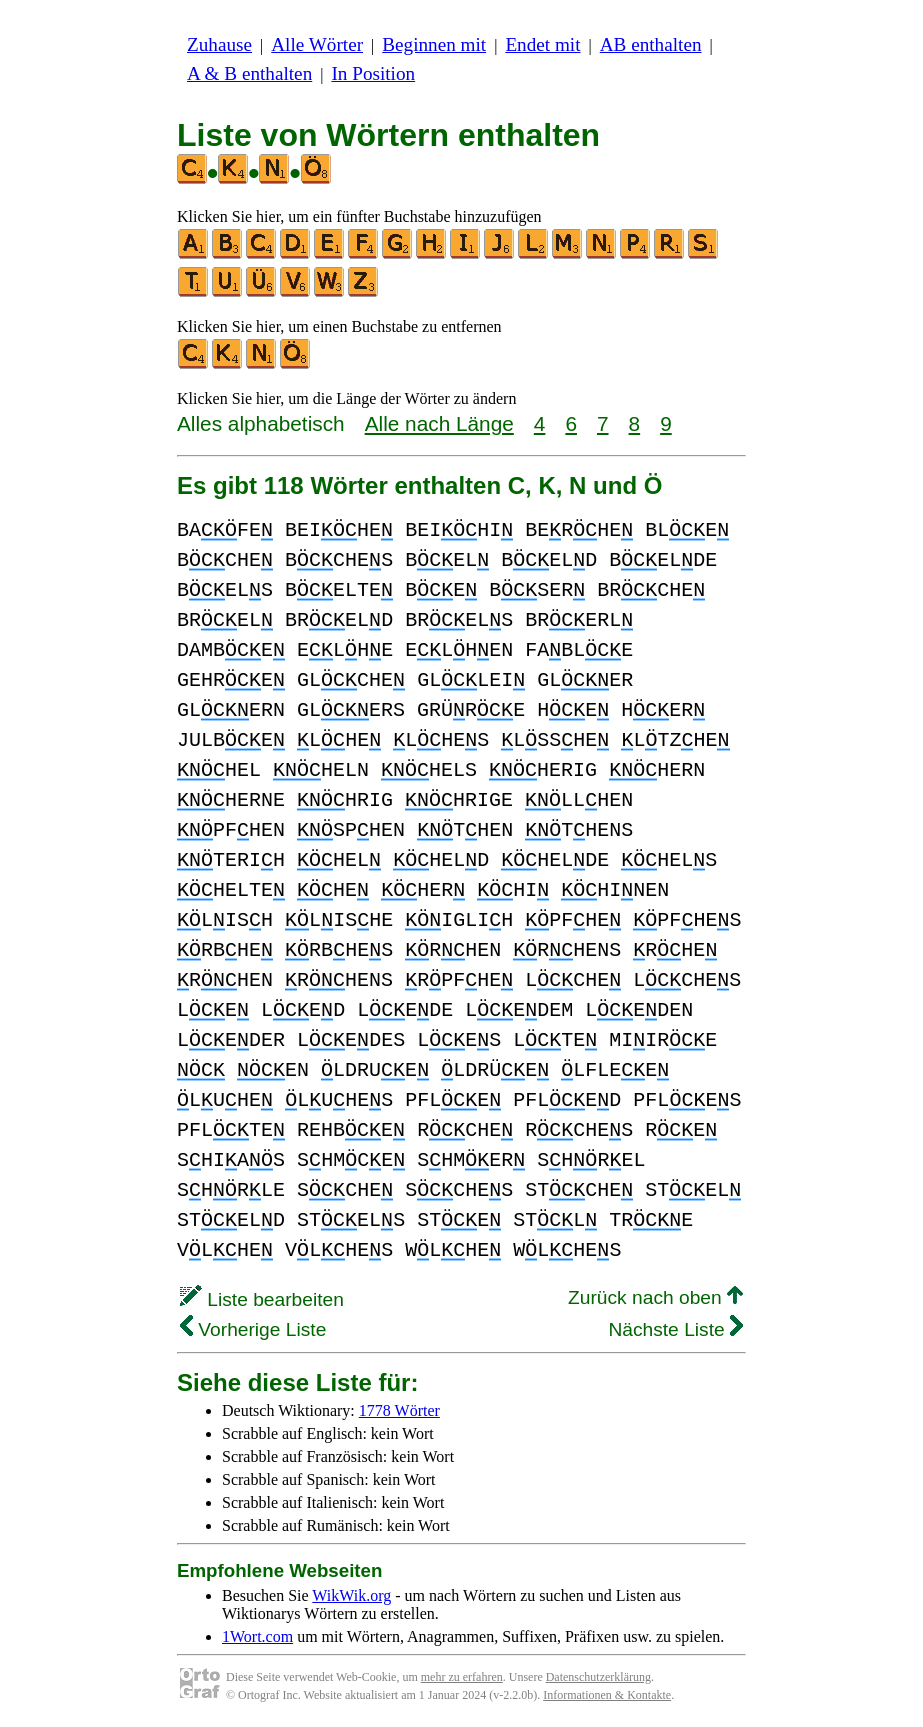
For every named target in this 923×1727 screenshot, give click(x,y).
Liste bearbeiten (262, 1299)
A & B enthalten (249, 73)
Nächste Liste (675, 1329)
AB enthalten (651, 44)
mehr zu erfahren (462, 1677)
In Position (373, 73)
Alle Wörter (317, 44)
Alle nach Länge (439, 423)
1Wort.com (257, 1636)
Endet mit (542, 44)
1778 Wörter (399, 1410)
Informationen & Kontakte (607, 1695)
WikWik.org (351, 1595)
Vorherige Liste (253, 1329)
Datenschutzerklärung (598, 1677)
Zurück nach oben (655, 1297)
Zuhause (219, 44)
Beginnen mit (434, 44)
